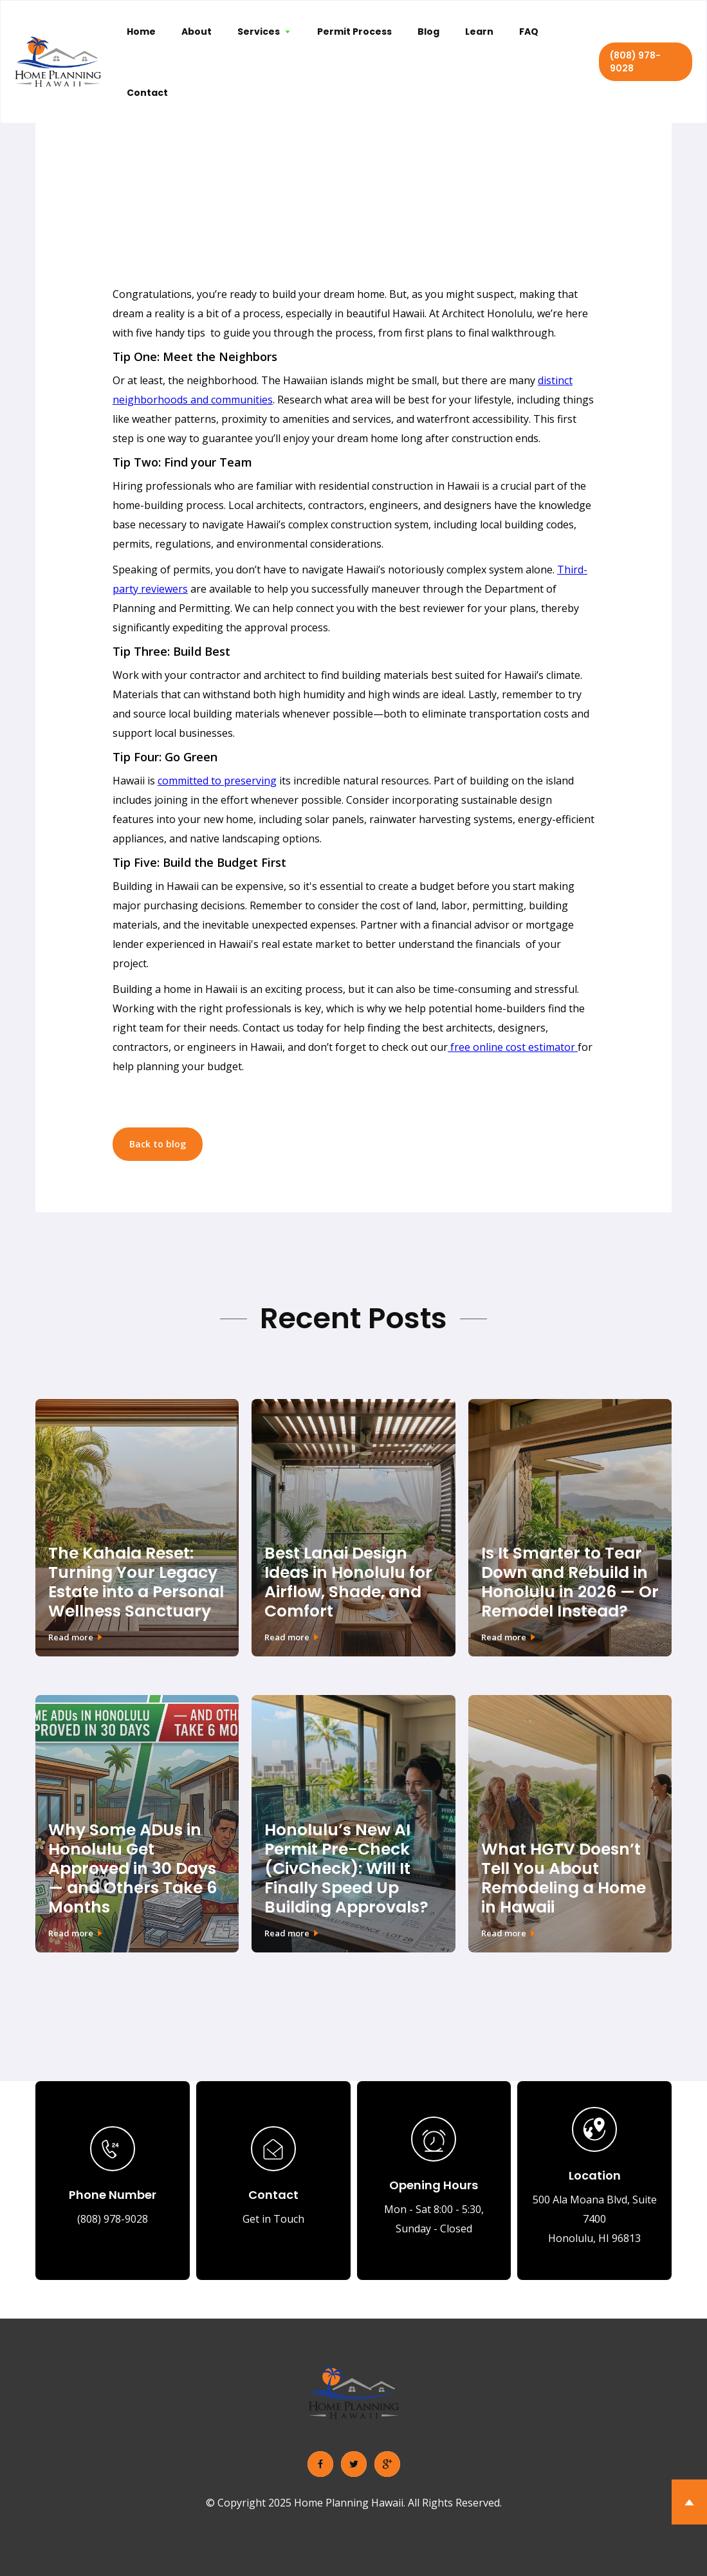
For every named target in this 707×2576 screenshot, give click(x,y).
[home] (58, 62)
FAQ (528, 31)
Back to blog (157, 1144)
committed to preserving (217, 781)
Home (141, 31)
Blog (428, 31)
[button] (264, 31)
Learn (479, 31)
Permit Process (354, 31)
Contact (147, 92)
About (196, 31)
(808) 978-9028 (634, 62)
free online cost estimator (513, 1047)
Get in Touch (273, 2219)
